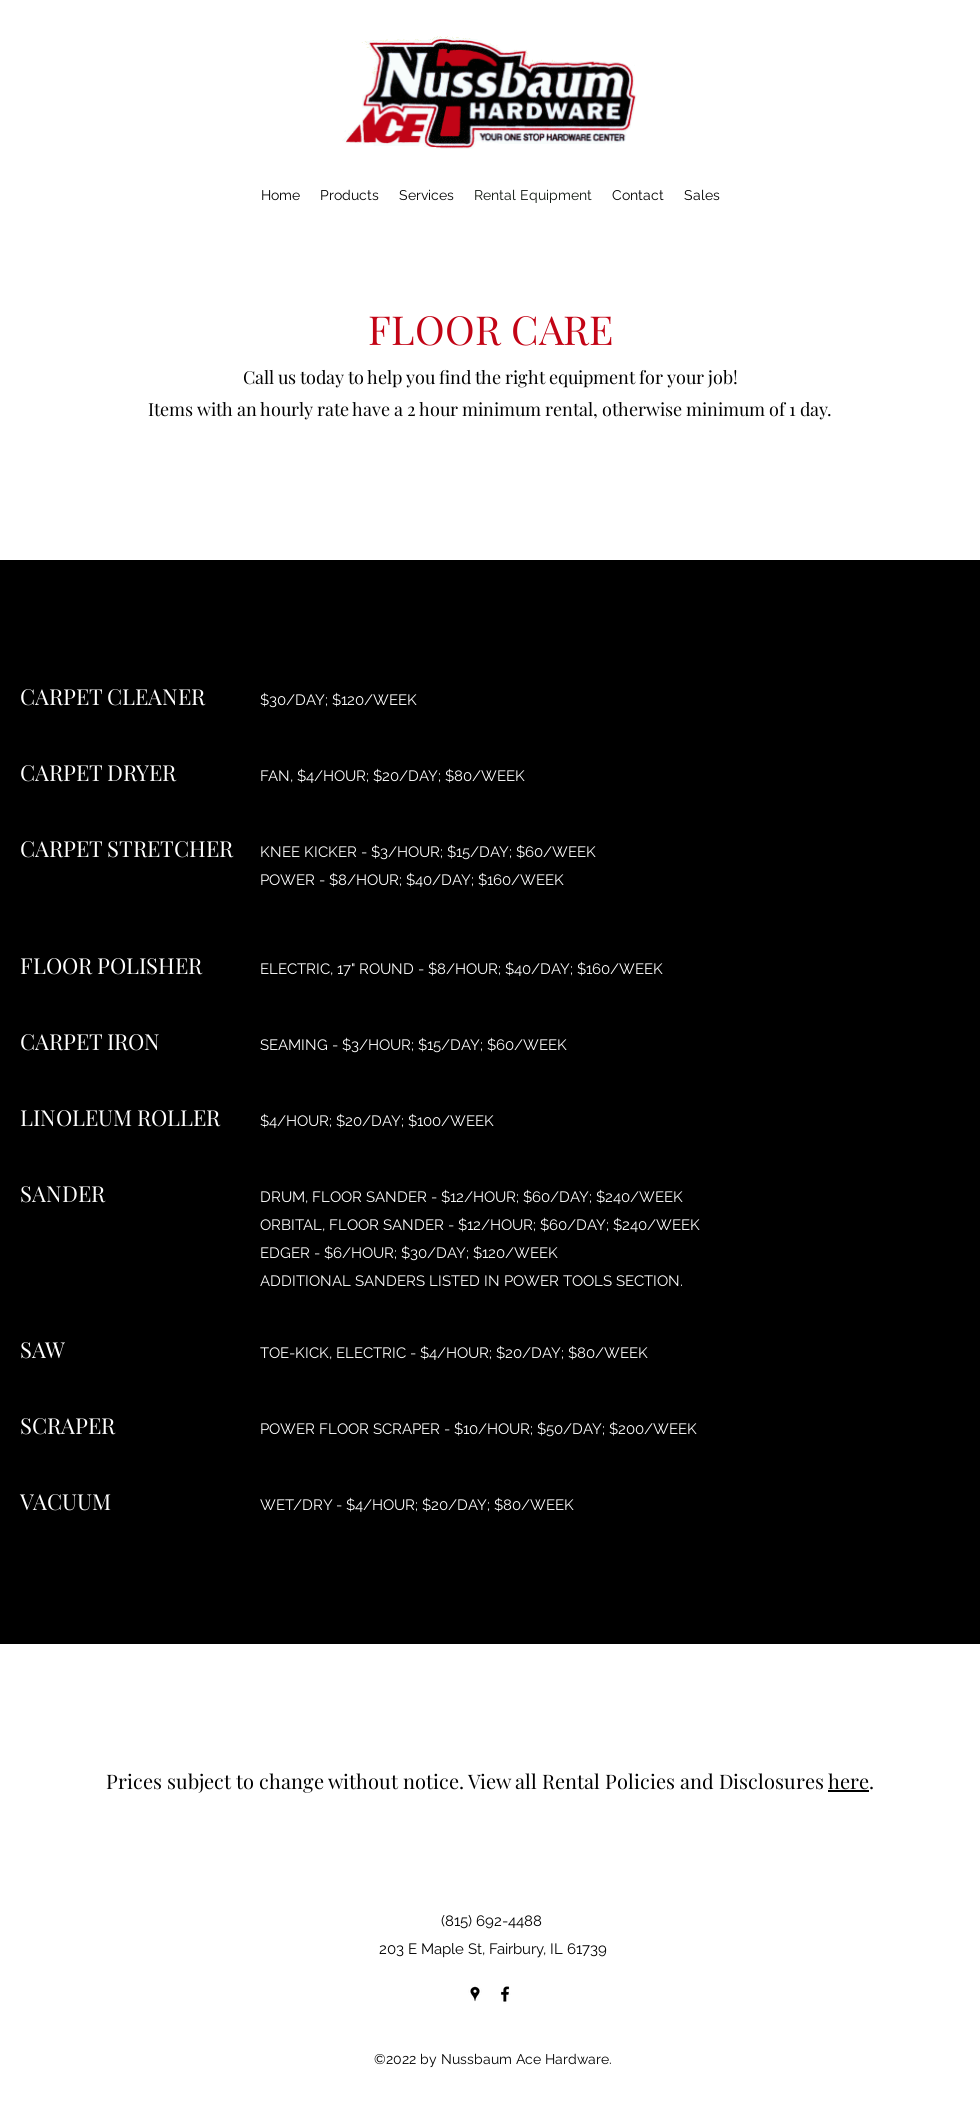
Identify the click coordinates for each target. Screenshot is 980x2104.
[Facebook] (505, 1994)
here (848, 1780)
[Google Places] (475, 1994)
